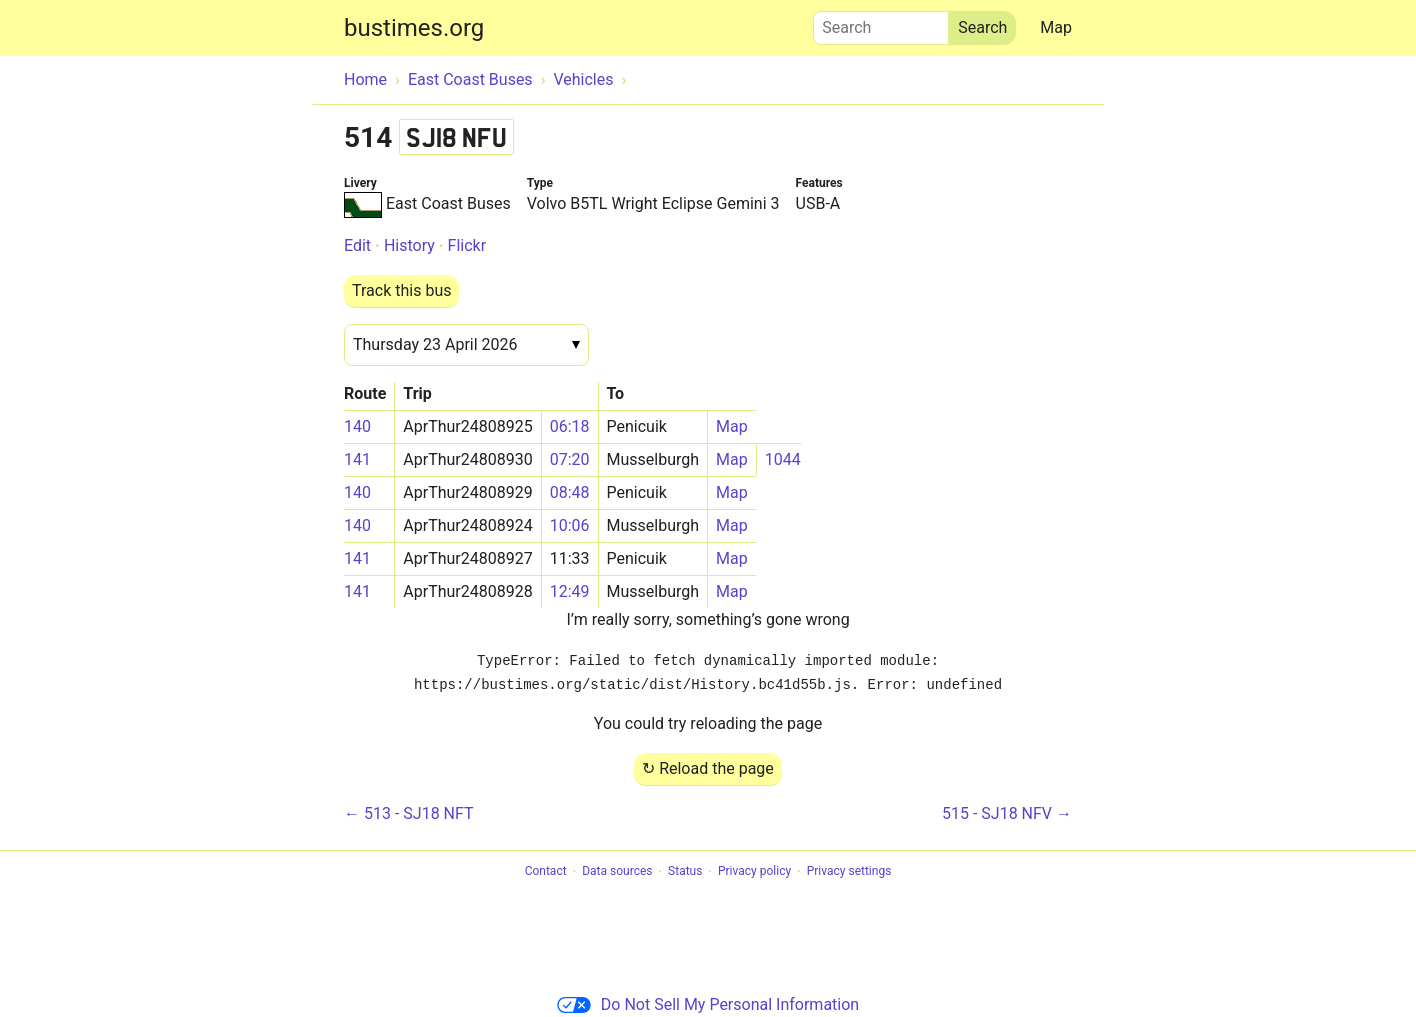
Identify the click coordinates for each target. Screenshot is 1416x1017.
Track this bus (401, 290)
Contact (546, 872)
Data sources (617, 872)
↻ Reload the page (708, 768)
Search (881, 23)
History (409, 245)
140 (357, 426)
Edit (357, 245)
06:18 (570, 426)
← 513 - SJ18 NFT (409, 813)
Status (685, 872)
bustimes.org (414, 28)
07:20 (570, 459)
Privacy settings (849, 872)
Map (1056, 27)
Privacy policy (754, 872)
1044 (783, 459)
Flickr (467, 245)
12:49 (570, 591)
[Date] (466, 345)
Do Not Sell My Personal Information (708, 1004)
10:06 (570, 525)
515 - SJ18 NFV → (1007, 813)
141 (357, 459)
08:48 (570, 492)
